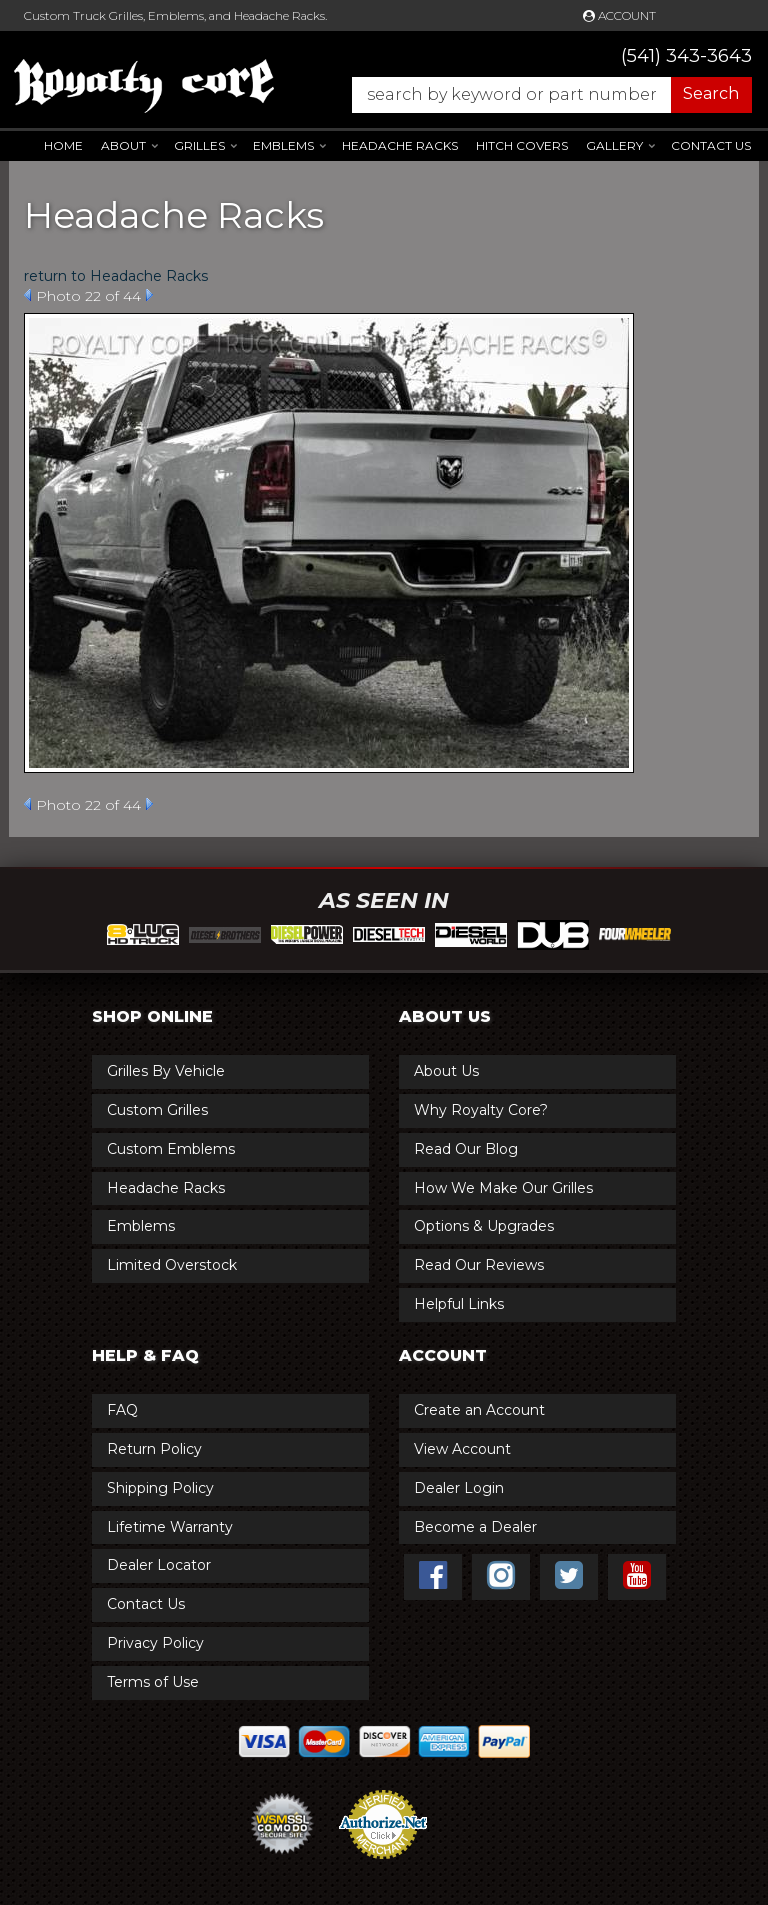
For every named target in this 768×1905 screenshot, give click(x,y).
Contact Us (711, 145)
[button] (542, 95)
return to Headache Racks (116, 276)
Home (63, 145)
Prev (27, 295)
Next (149, 295)
